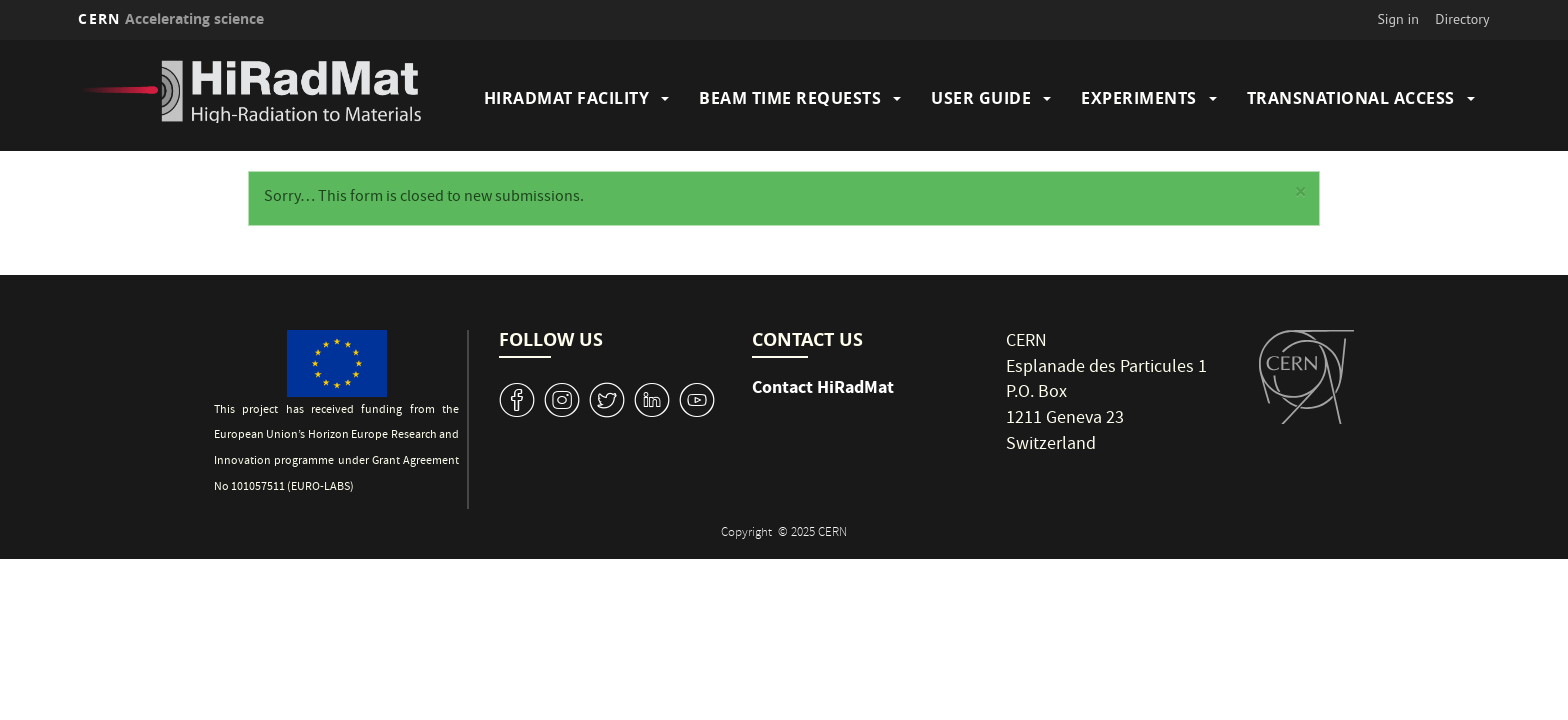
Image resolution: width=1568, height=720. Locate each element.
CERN (171, 18)
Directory (1462, 19)
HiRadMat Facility (567, 98)
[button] (1300, 195)
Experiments (1139, 98)
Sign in (1398, 19)
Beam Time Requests (790, 98)
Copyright (748, 533)
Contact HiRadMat (823, 387)
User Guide (981, 98)
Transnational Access (1351, 98)
